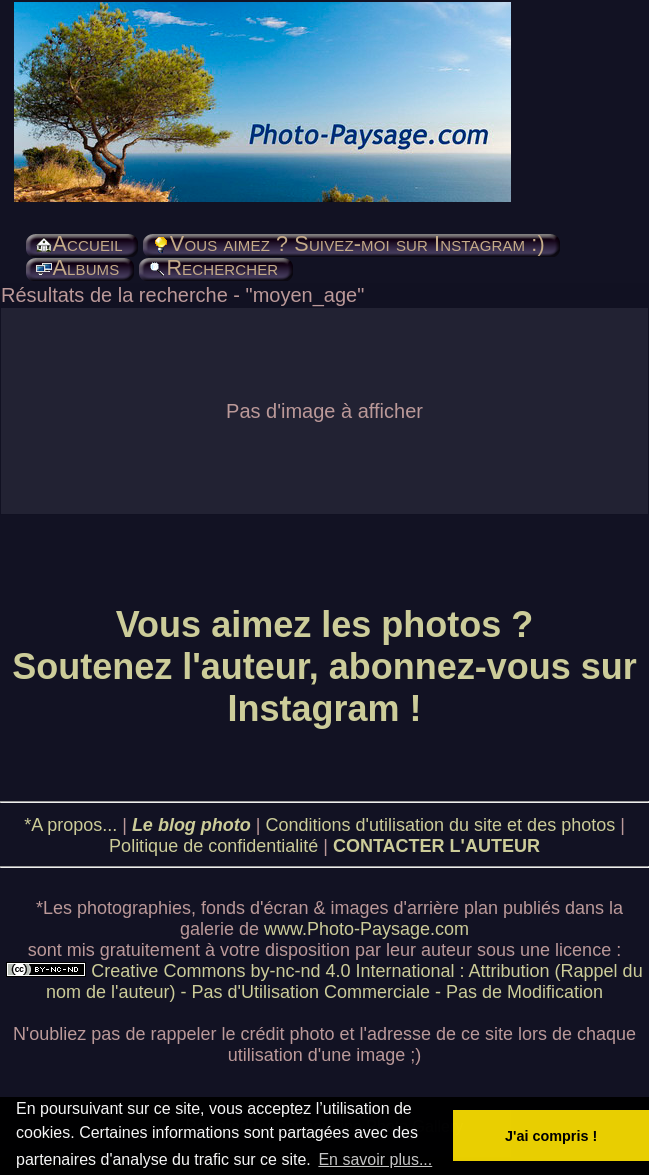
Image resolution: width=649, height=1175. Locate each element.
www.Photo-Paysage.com (366, 929)
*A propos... (70, 825)
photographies (134, 908)
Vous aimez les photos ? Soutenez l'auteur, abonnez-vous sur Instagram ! (324, 666)
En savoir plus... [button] (375, 1159)
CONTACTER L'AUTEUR (436, 846)
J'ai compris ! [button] (551, 1136)
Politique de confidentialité (213, 846)
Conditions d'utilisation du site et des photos (441, 825)
